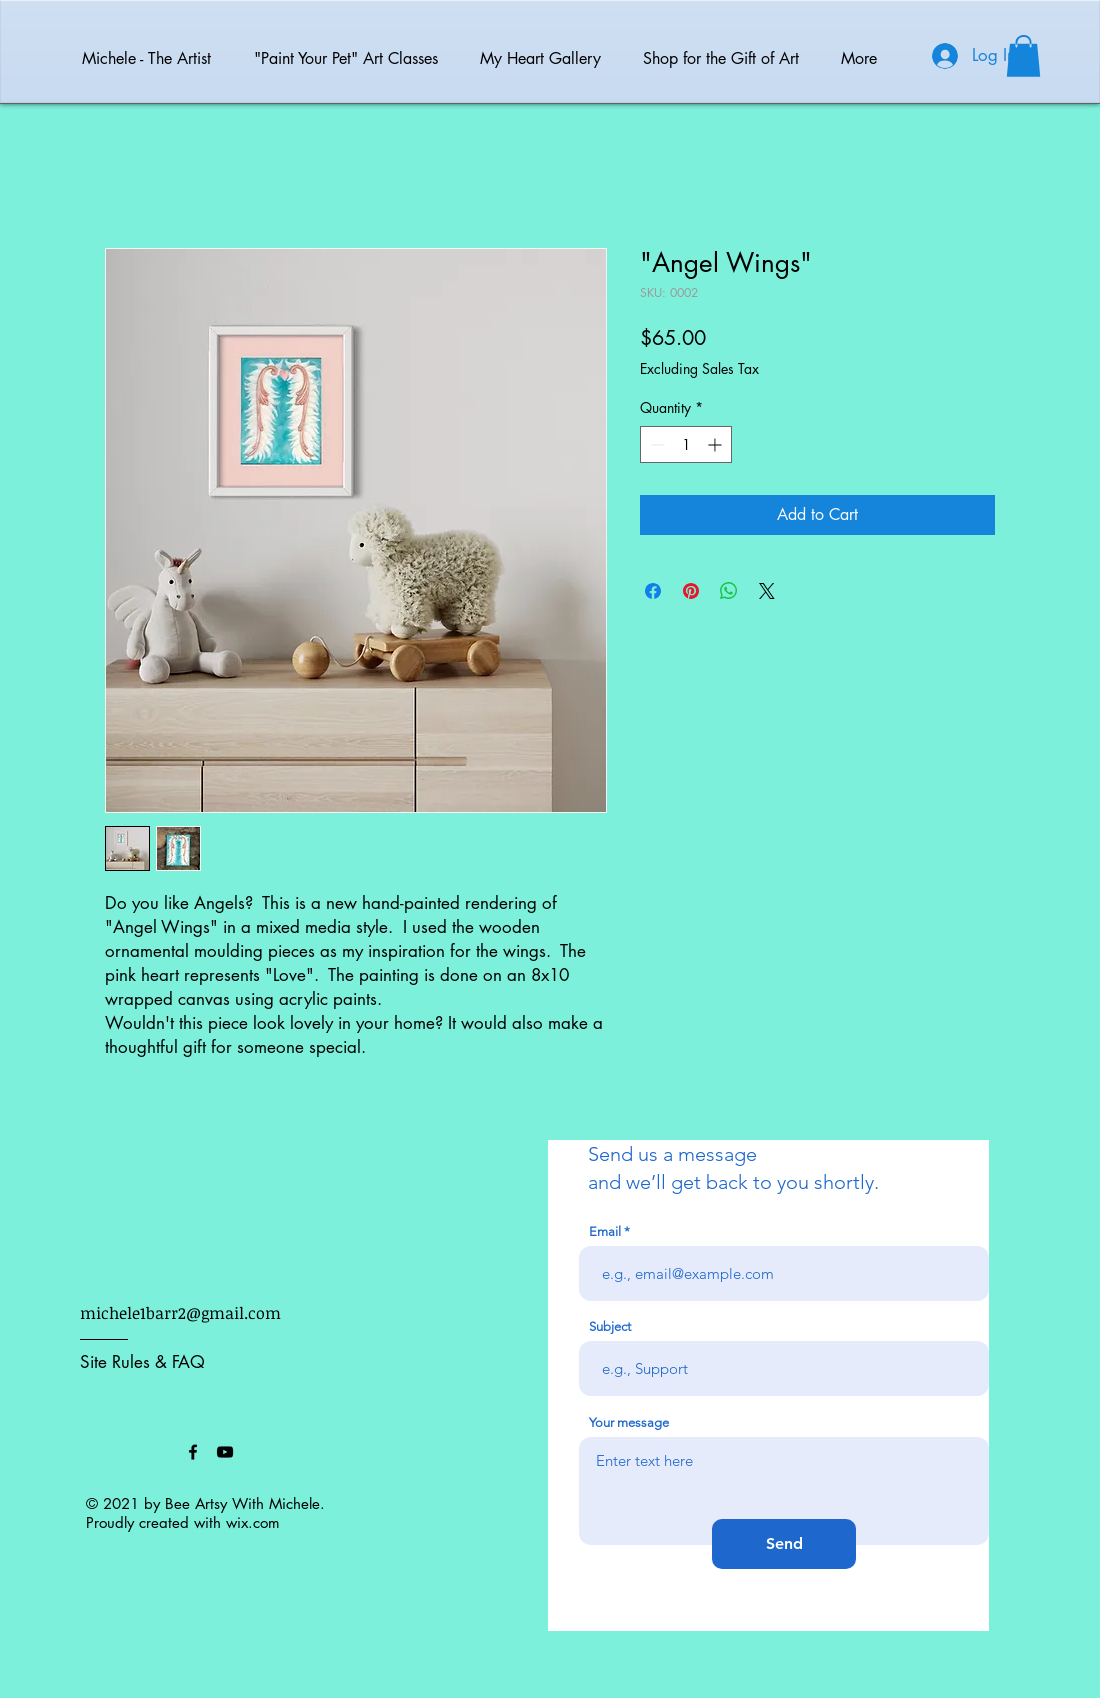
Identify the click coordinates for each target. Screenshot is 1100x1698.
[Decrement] (655, 444)
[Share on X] (767, 591)
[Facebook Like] (130, 1452)
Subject (610, 1326)
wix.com (253, 1522)
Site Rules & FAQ (142, 1362)
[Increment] (716, 444)
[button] (1023, 56)
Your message (629, 1422)
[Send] (784, 1544)
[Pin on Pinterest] (691, 591)
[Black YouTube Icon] (225, 1452)
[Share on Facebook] (653, 591)
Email (605, 1231)
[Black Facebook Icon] (193, 1452)
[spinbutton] (686, 444)
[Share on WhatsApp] (729, 591)
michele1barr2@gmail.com (180, 1313)
